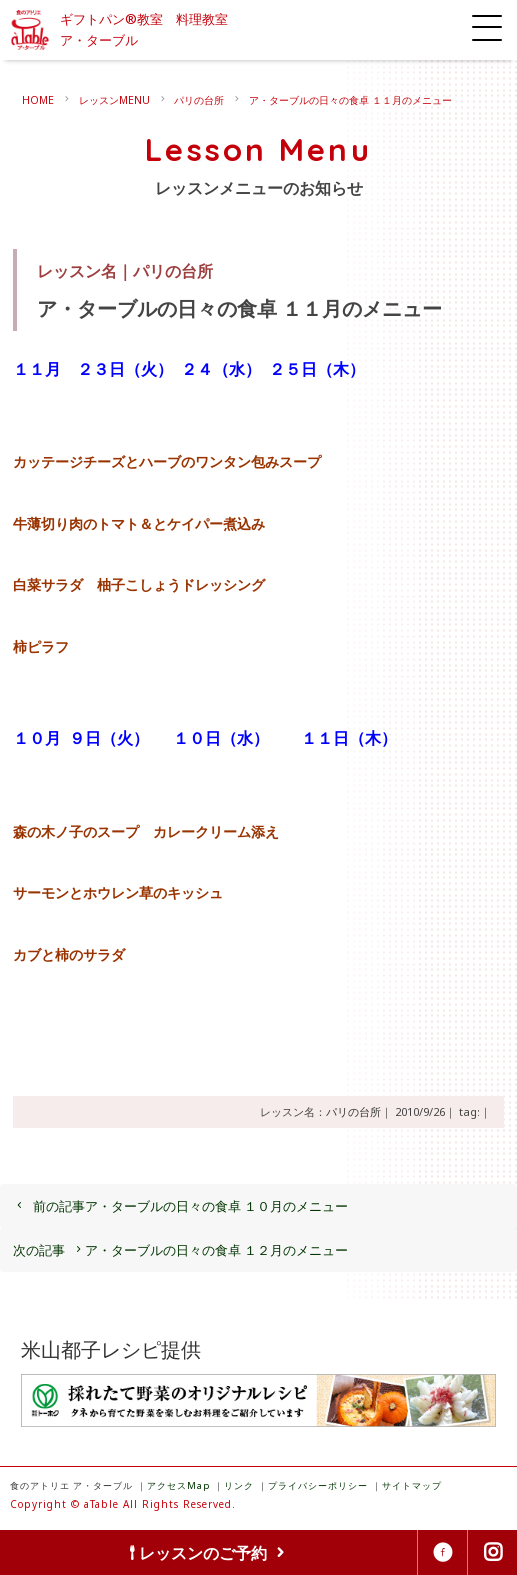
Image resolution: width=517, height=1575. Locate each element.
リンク (239, 1485)
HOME (38, 100)
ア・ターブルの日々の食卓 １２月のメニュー (180, 1250)
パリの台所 (199, 100)
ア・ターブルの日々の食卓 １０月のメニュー (180, 1206)
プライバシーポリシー (318, 1485)
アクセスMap (178, 1485)
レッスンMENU (114, 100)
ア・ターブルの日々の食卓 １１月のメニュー (350, 100)
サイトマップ (412, 1485)
